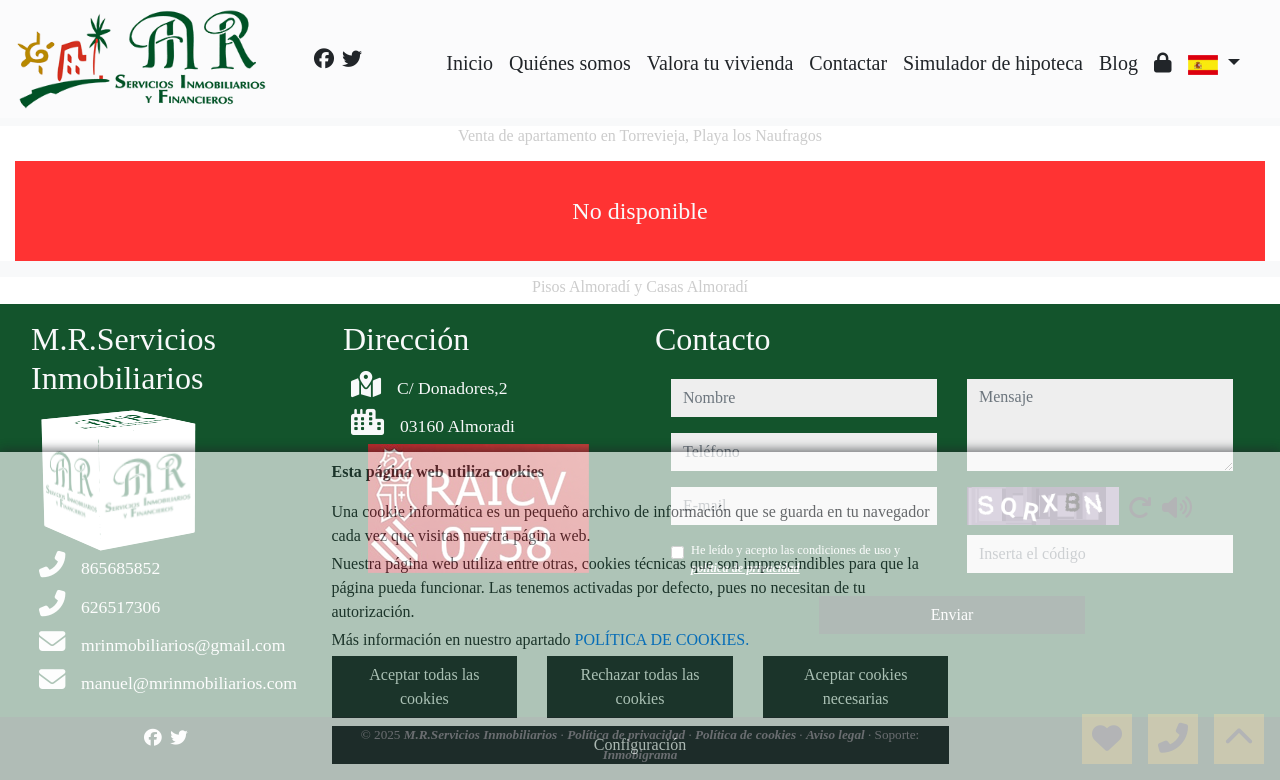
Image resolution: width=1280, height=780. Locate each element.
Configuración (640, 744)
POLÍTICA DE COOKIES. (662, 639)
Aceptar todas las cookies (424, 686)
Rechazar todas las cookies (639, 686)
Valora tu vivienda (720, 63)
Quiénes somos (570, 63)
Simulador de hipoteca (993, 63)
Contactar (848, 63)
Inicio (469, 63)
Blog (1118, 63)
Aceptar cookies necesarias (856, 686)
